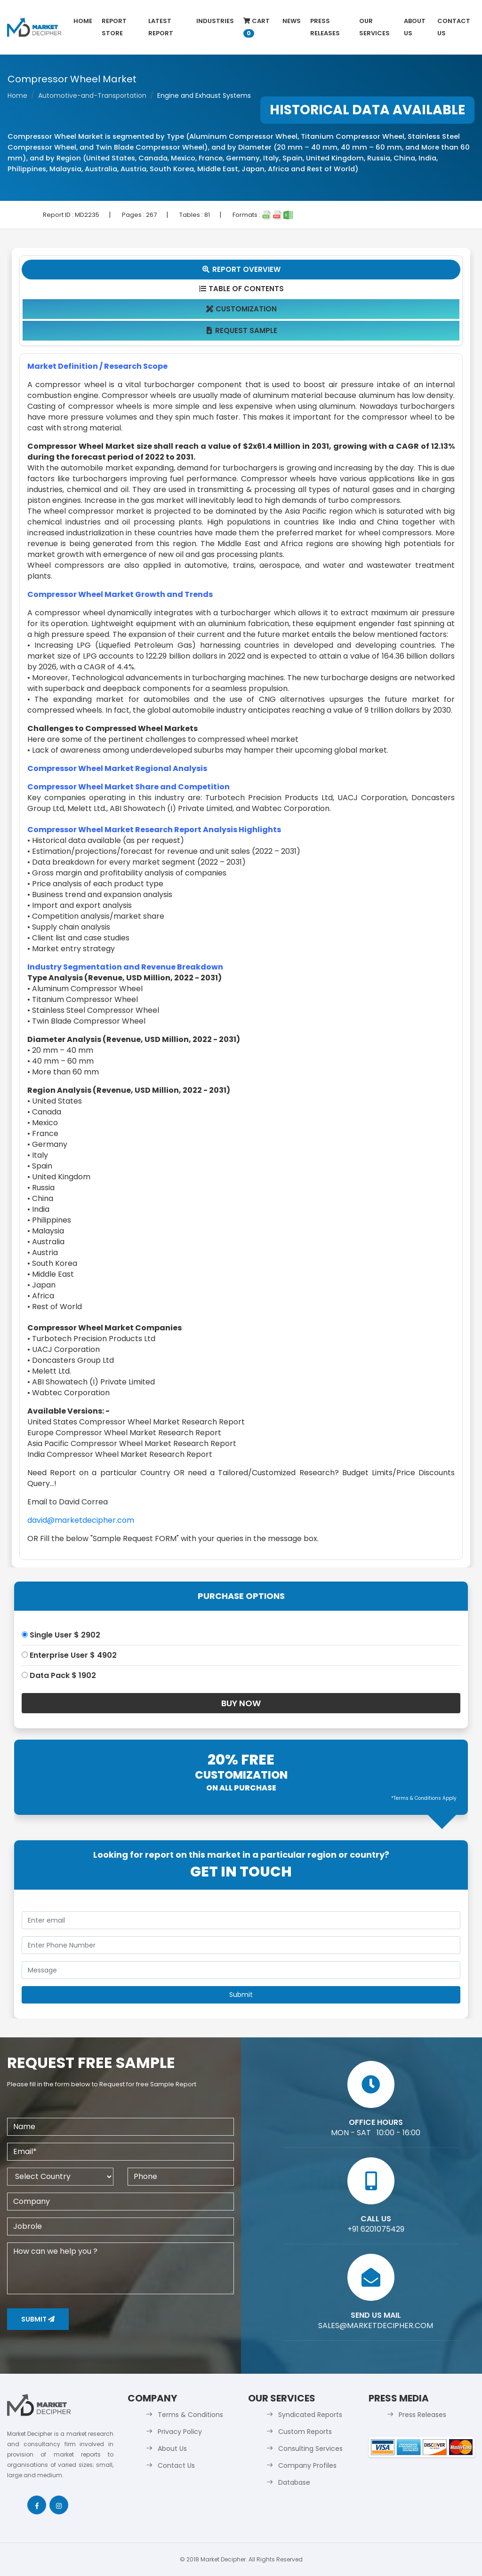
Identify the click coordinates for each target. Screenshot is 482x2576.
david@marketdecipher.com (80, 1520)
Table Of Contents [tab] (241, 289)
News (291, 20)
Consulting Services (310, 2448)
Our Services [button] (374, 27)
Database (294, 2482)
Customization (241, 309)
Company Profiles (307, 2465)
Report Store (114, 27)
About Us (415, 27)
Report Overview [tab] (241, 269)
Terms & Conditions (190, 2414)
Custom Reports (305, 2431)
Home (82, 20)
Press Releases (325, 27)
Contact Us (453, 27)
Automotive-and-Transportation (92, 95)
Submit (38, 2319)
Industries (215, 20)
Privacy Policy (180, 2431)
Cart (256, 27)
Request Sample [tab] (241, 330)
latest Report (160, 27)
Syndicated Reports (310, 2414)
